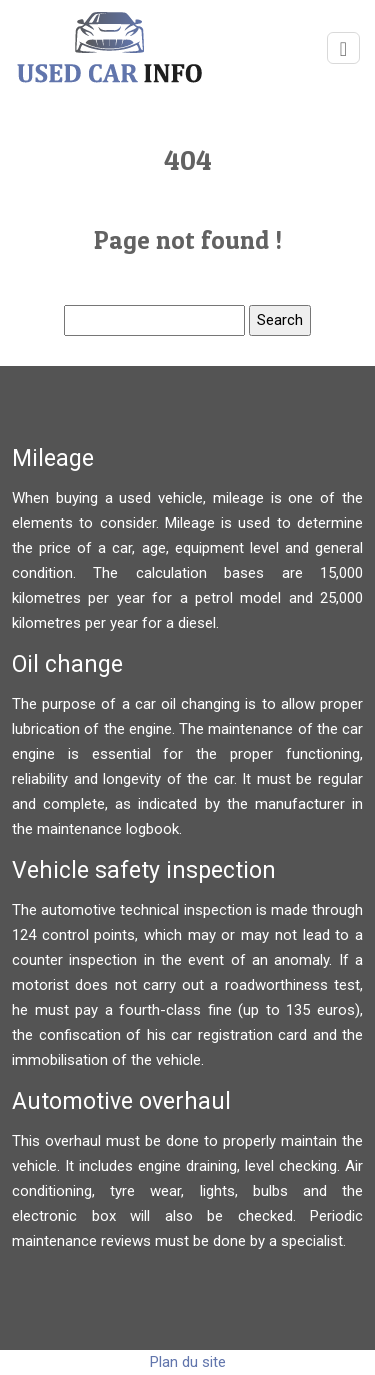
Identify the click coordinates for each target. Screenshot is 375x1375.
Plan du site (188, 1362)
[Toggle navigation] (343, 48)
